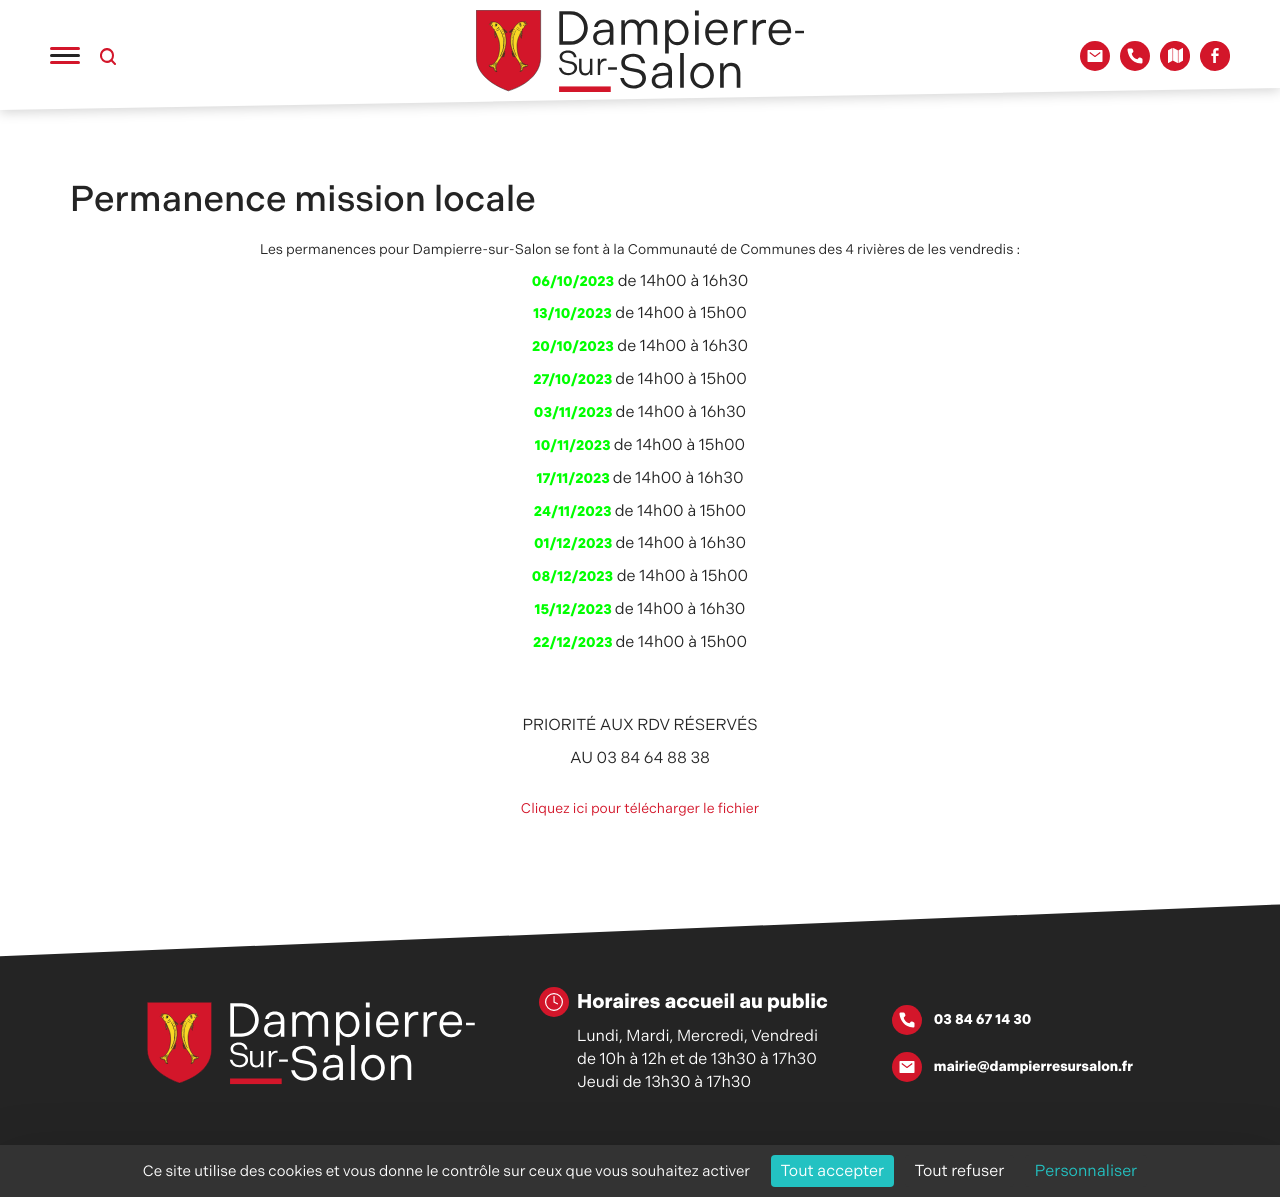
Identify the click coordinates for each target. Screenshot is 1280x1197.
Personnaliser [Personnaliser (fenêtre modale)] (1086, 1170)
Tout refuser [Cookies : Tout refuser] (960, 1170)
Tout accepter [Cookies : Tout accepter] (833, 1170)
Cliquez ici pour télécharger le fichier (640, 809)
